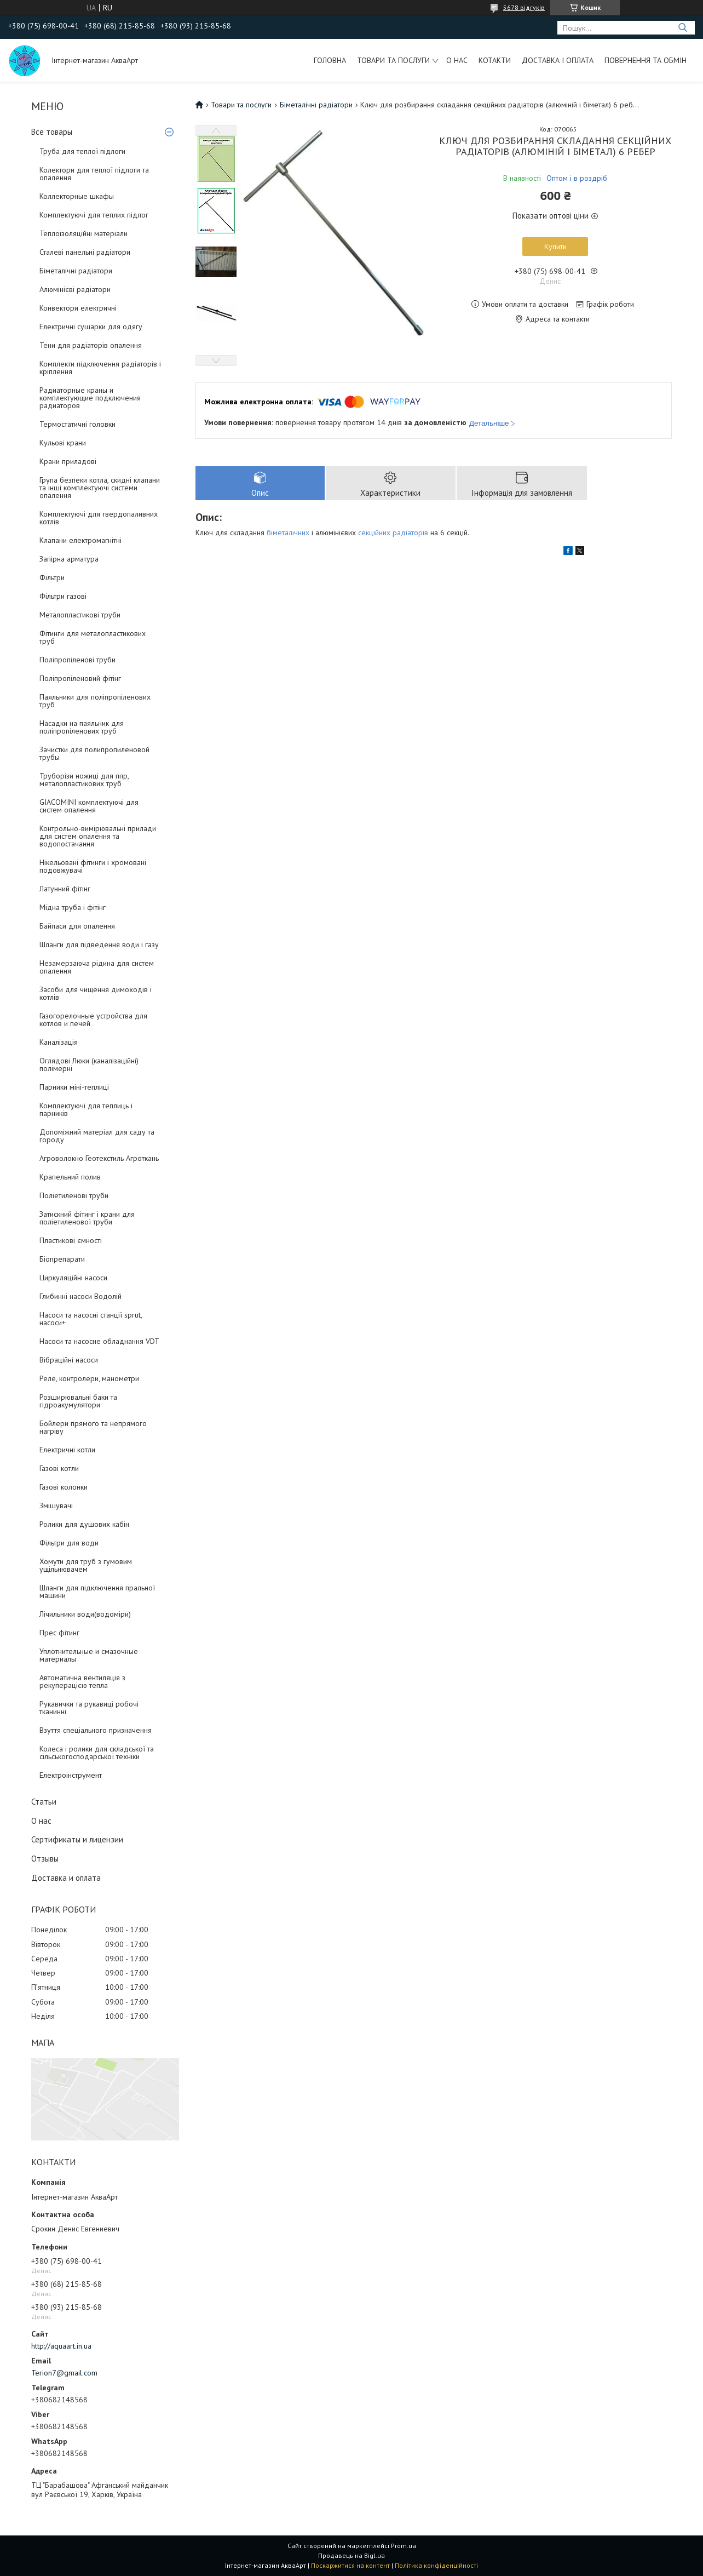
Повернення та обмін (645, 60)
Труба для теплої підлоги (82, 151)
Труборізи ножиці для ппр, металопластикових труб (84, 779)
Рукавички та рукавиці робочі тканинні (89, 1707)
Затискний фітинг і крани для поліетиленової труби (87, 1218)
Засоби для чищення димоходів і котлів (95, 993)
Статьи (43, 1801)
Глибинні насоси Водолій (80, 1296)
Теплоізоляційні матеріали (83, 233)
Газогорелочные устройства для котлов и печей (93, 1019)
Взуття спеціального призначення (95, 1730)
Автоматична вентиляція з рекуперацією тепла (82, 1681)
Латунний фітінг (64, 889)
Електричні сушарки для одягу (90, 326)
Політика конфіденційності (436, 2565)
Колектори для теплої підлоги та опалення (94, 173)
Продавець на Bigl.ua (351, 2555)
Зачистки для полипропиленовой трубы (94, 753)
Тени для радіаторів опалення (90, 345)
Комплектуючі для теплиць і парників (85, 1109)
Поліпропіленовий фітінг (80, 678)
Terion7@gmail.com (64, 2373)
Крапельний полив (70, 1177)
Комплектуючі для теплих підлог (93, 215)
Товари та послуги (393, 60)
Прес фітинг (59, 1633)
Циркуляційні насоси (73, 1278)
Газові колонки (63, 1487)
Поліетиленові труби (73, 1195)
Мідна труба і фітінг (72, 907)
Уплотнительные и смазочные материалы (88, 1655)
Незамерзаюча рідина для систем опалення (96, 967)
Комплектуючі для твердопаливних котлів (98, 517)
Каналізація (58, 1042)
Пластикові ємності (70, 1240)
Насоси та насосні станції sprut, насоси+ (90, 1318)
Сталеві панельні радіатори (84, 252)
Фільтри (52, 577)
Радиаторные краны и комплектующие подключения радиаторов (90, 397)
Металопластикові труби (79, 615)
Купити (555, 246)
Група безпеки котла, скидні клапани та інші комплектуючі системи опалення (99, 487)
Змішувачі (56, 1505)
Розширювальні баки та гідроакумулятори (78, 1401)
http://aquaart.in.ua (61, 2346)
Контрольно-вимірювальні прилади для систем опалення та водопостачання (97, 836)
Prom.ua (403, 2545)
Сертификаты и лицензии (77, 1839)
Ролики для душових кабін (84, 1524)
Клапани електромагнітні (80, 540)
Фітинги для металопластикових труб (92, 637)
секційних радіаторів (393, 532)
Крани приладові (67, 461)
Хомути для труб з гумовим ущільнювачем (85, 1565)
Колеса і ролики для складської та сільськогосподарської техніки (96, 1752)
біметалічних (288, 532)
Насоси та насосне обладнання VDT (99, 1341)
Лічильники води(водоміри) (85, 1614)
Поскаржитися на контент (350, 2565)
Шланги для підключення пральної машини (97, 1591)
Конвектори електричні (78, 308)
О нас (457, 60)
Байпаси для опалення (77, 926)
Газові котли (59, 1468)
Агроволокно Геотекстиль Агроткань (99, 1158)
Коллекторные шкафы (76, 196)
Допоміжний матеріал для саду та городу (96, 1135)
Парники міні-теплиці (74, 1087)
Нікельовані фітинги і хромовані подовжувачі (92, 866)
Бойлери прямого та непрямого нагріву (93, 1427)
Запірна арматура (69, 559)
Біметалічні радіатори (75, 271)
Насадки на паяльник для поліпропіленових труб (81, 727)
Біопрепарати (62, 1259)
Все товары (51, 132)
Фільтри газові (63, 596)
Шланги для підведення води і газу (99, 944)
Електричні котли (67, 1450)
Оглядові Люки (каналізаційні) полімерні (89, 1064)
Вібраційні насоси (68, 1360)
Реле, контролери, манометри (89, 1378)
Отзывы (45, 1858)
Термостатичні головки (77, 424)
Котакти (495, 60)
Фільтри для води (69, 1543)
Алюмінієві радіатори (75, 289)
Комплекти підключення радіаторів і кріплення (100, 367)
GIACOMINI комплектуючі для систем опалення (89, 806)
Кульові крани (62, 443)
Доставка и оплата (66, 1878)
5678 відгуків (524, 7)
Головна (330, 60)
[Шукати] (682, 28)
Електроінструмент (70, 1775)
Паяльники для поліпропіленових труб (95, 700)
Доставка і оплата (557, 60)
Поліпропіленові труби (77, 660)
